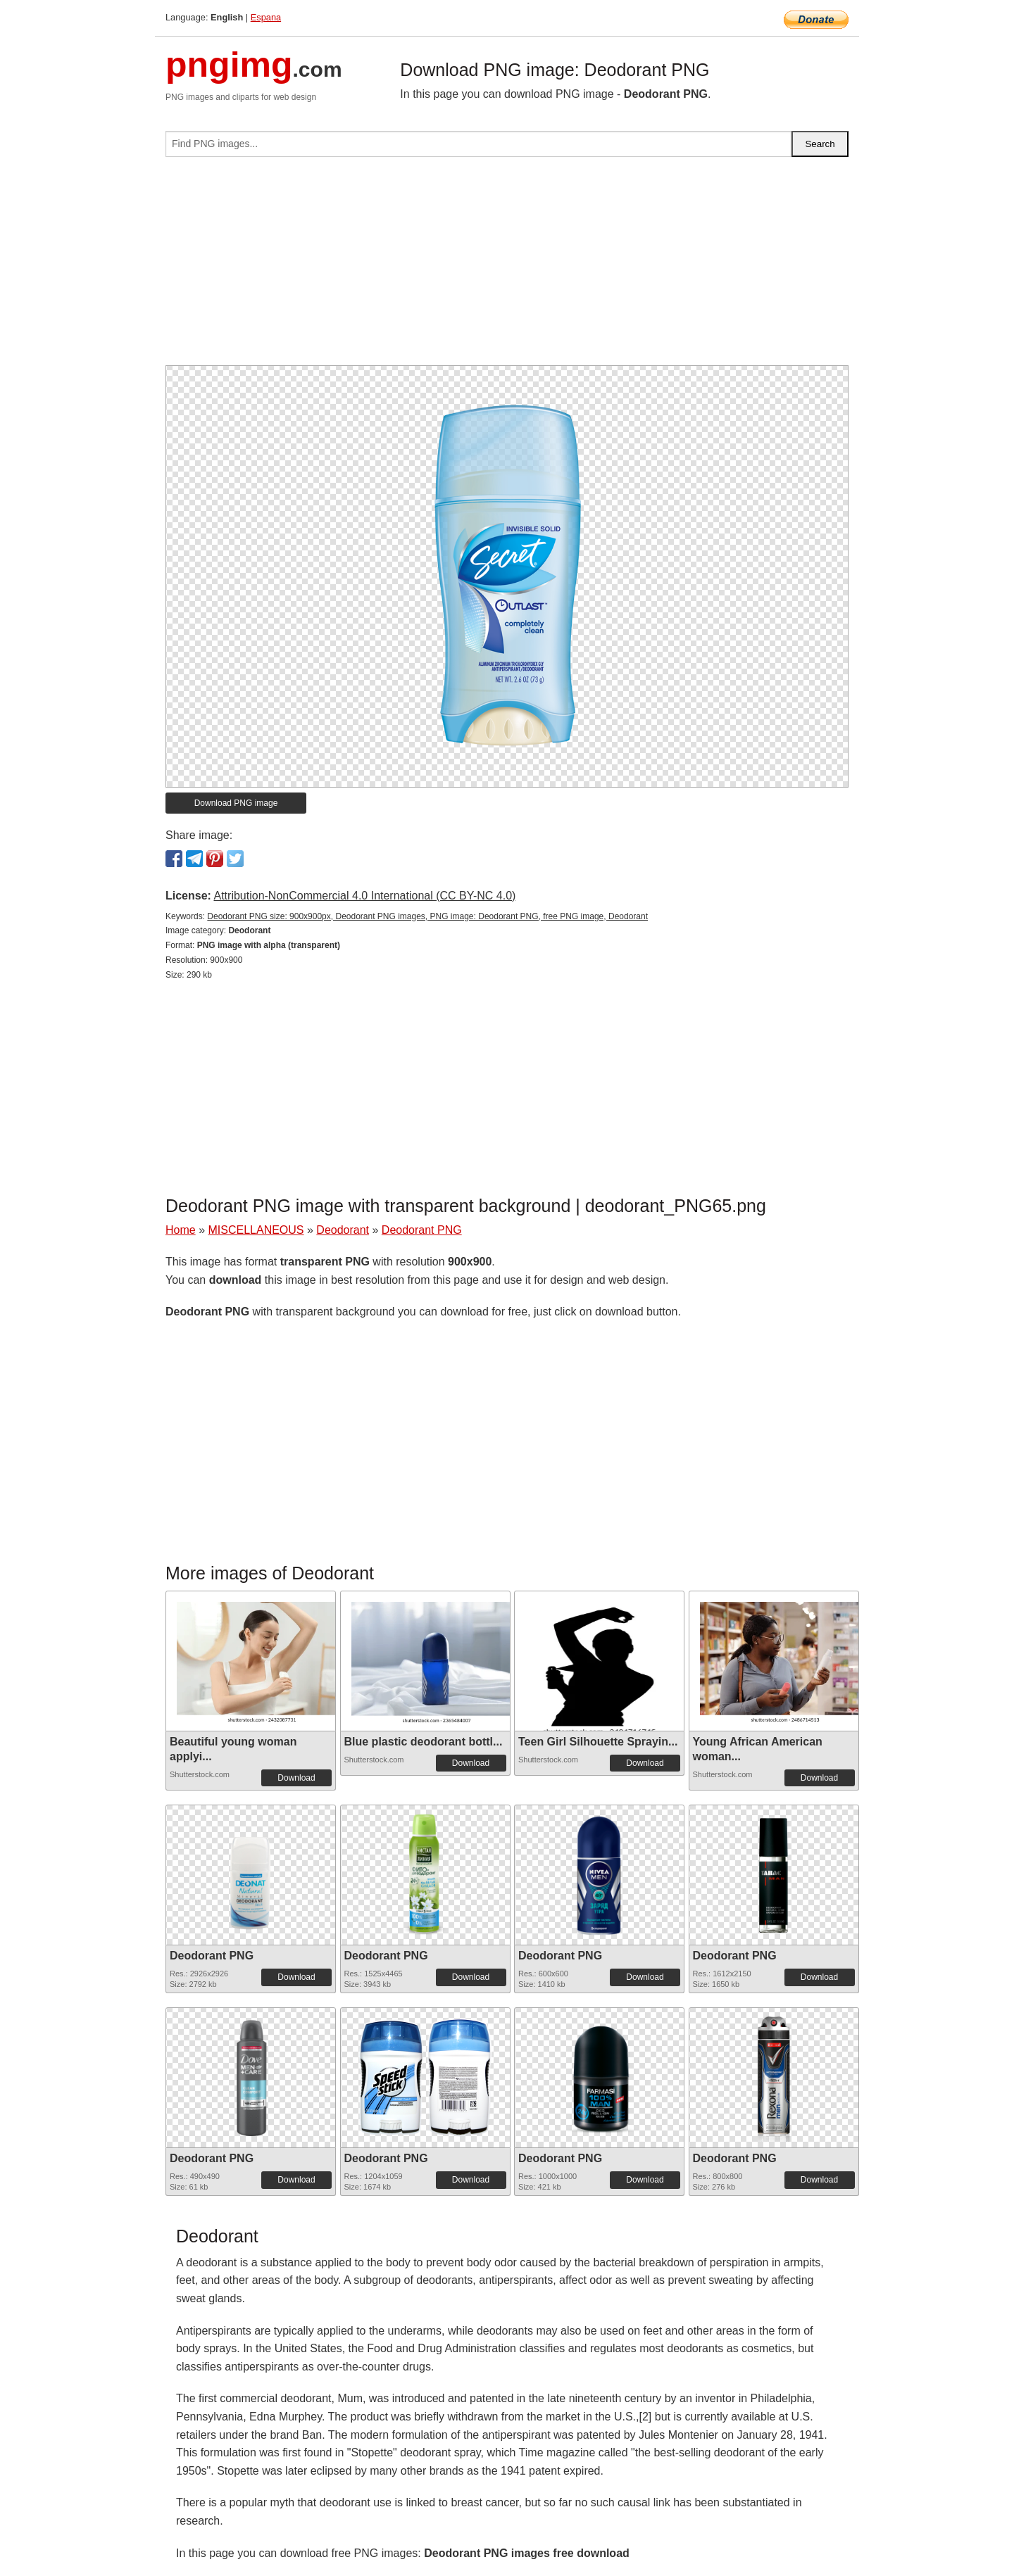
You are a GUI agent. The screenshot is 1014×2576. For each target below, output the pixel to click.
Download (296, 1778)
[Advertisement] (507, 266)
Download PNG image (236, 803)
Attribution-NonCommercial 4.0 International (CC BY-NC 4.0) (364, 896)
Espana (266, 17)
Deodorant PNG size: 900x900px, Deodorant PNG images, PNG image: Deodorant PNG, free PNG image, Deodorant (427, 916)
